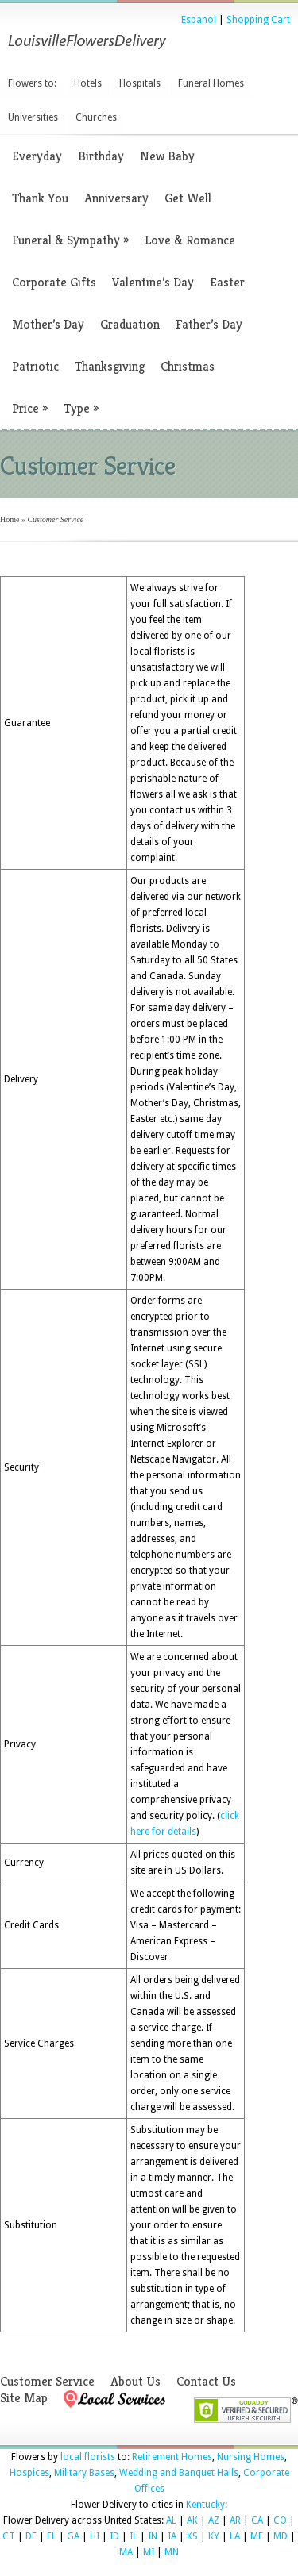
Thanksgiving (110, 366)
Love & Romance (190, 240)
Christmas (188, 366)
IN (152, 2536)
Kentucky (205, 2504)
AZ (213, 2520)
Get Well (187, 198)
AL (171, 2520)
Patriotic (35, 366)
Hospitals (140, 83)
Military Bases (84, 2472)
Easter (227, 282)
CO (280, 2520)
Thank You (40, 198)
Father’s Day (209, 324)
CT (8, 2536)
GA (73, 2536)
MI (148, 2552)
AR (235, 2520)
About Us (135, 2381)
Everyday (37, 156)
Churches (96, 117)
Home (9, 519)
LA (235, 2536)
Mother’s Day (48, 324)
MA (126, 2552)
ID (114, 2536)
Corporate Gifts (54, 282)
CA (257, 2520)
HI (94, 2536)
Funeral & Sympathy (70, 240)
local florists (87, 2457)
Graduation (130, 324)
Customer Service (47, 2381)
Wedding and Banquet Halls (178, 2472)
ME (256, 2536)
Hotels (88, 83)
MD (280, 2536)
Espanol (198, 19)
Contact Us (206, 2381)
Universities (33, 117)
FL (51, 2536)
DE (31, 2536)
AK (192, 2520)
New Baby (167, 156)
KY (213, 2536)
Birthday (101, 156)
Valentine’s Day (153, 282)
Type (81, 408)
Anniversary (116, 198)
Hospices (29, 2472)
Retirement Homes (172, 2457)
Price (30, 408)
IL (133, 2536)
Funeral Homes (211, 83)
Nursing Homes (250, 2457)
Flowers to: (32, 83)
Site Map (24, 2398)
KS (192, 2536)
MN (171, 2552)
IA (172, 2536)
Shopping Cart (258, 19)
